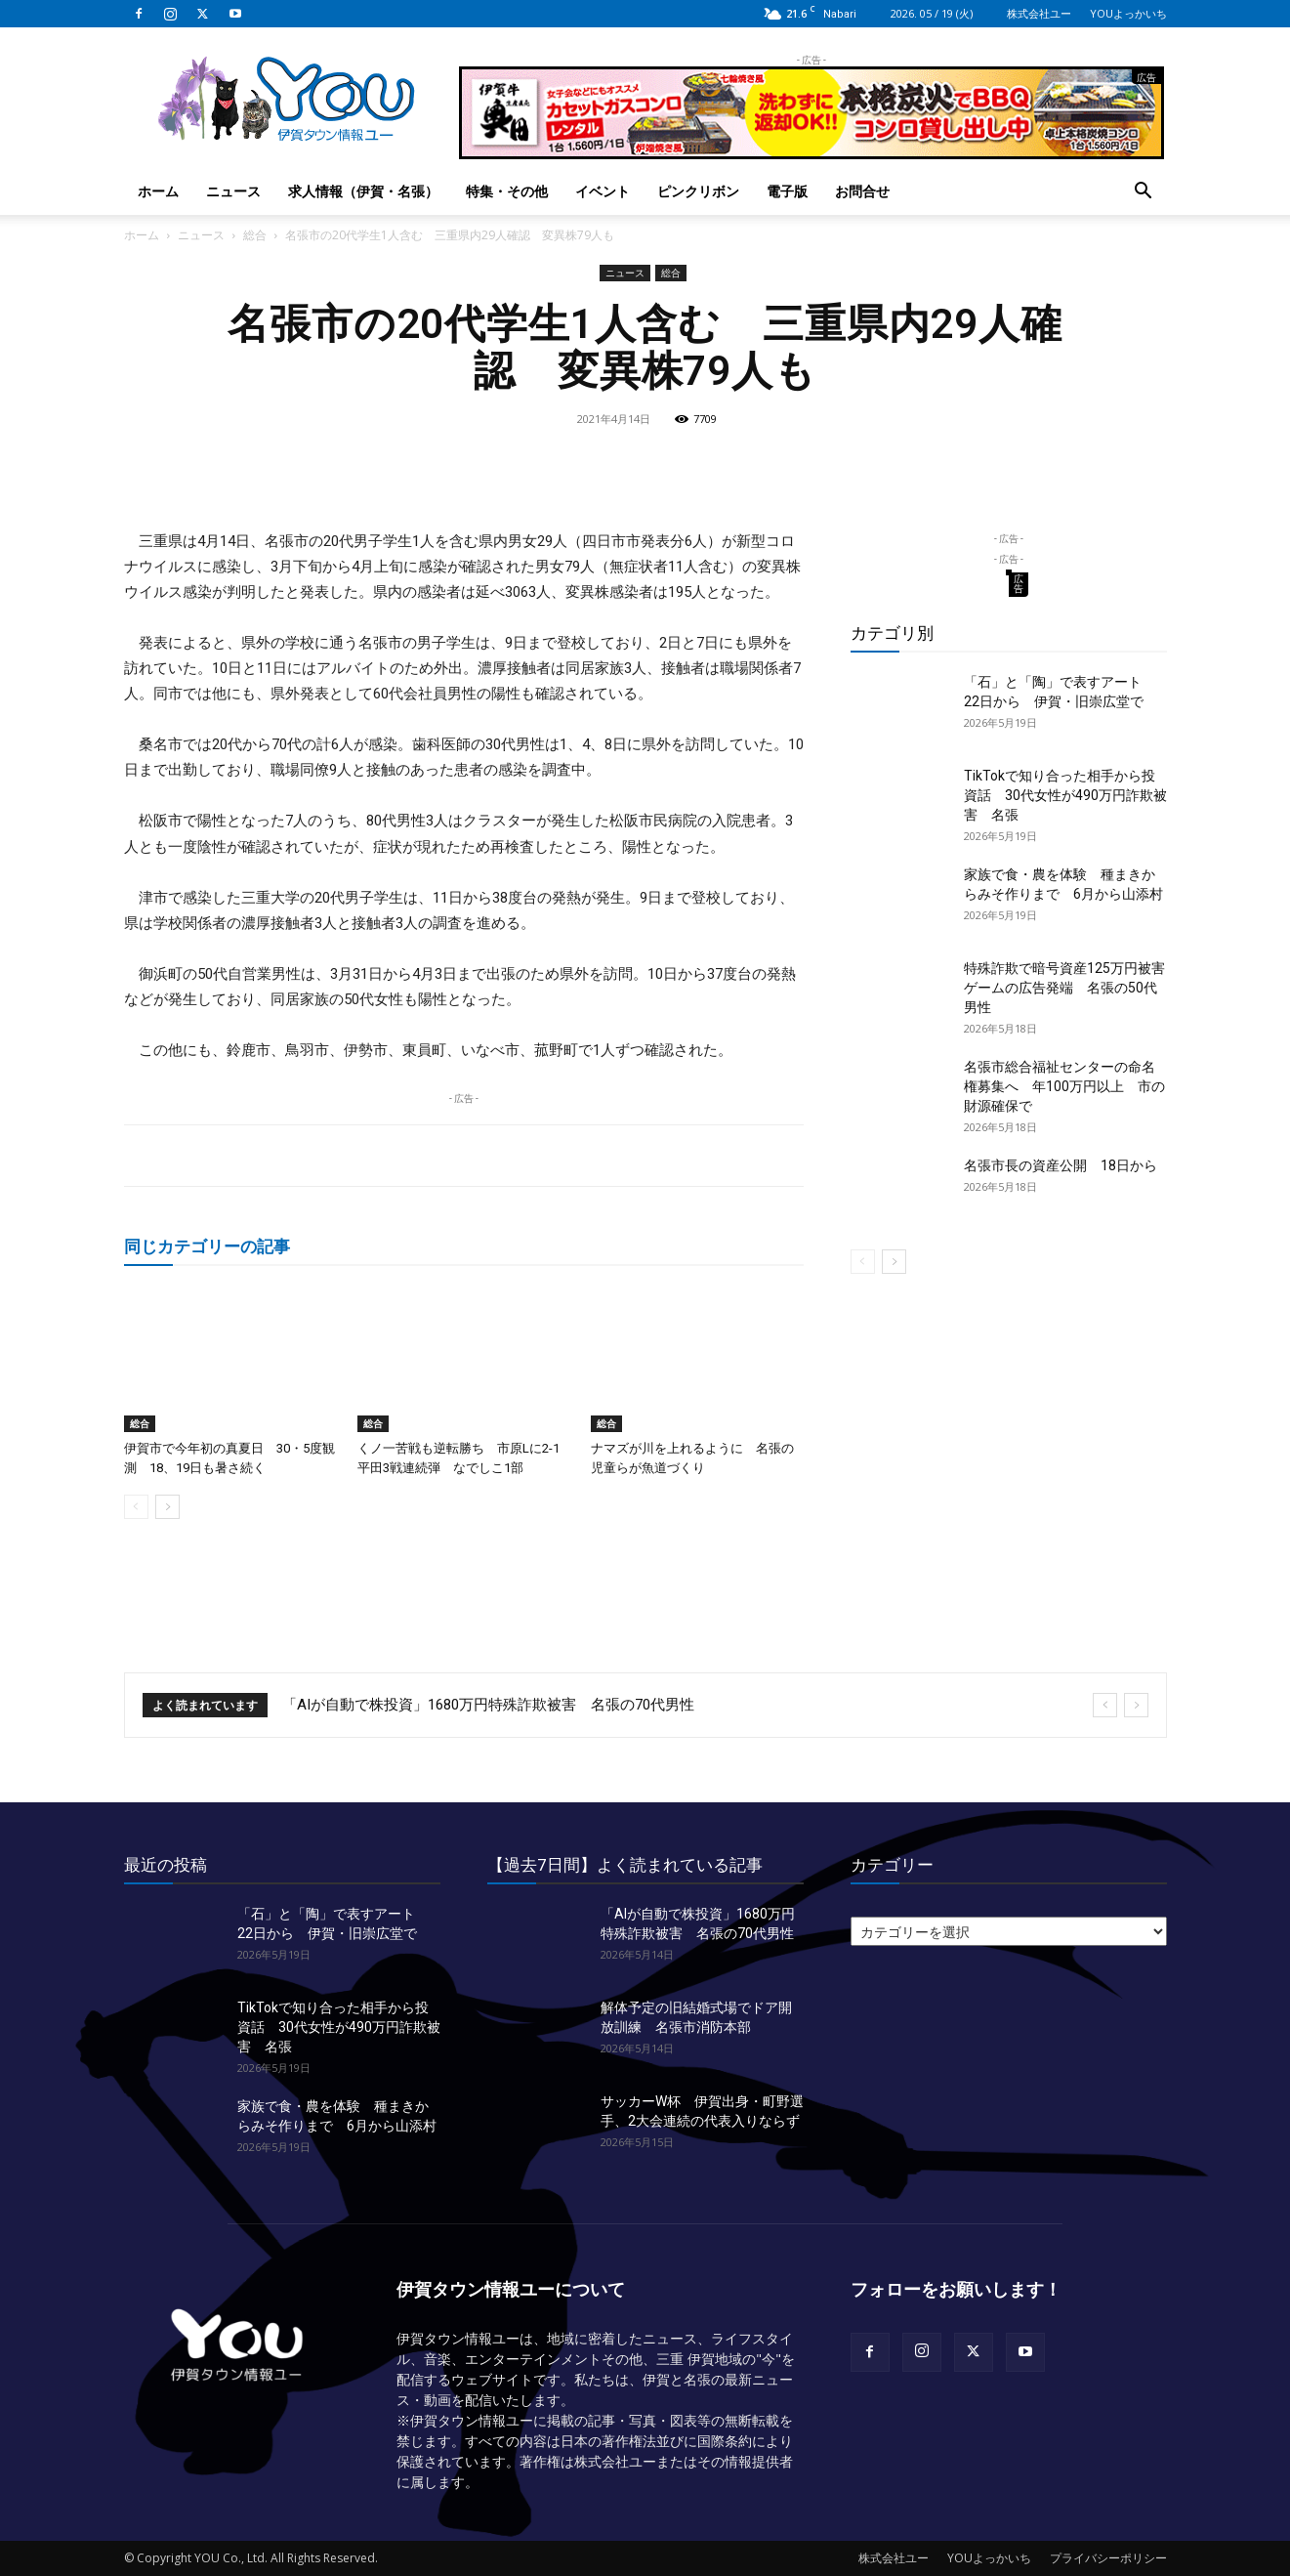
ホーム (158, 191)
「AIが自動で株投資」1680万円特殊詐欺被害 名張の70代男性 (488, 1704)
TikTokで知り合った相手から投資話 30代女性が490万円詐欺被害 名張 (1065, 795)
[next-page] (167, 1507)
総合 (255, 235)
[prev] (1105, 1705)
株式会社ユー (1039, 13)
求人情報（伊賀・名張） (363, 191)
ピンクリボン (698, 191)
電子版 (787, 191)
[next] (1136, 1705)
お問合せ (862, 191)
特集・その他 (507, 191)
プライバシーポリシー (1108, 2558)
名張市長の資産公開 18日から (1060, 1165)
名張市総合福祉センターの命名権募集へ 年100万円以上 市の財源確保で (1064, 1086)
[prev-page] (136, 1507)
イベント (602, 191)
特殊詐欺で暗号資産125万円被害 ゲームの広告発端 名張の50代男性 (1071, 987)
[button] (1143, 193)
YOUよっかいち (1128, 13)
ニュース (233, 191)
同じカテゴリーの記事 (207, 1246)
